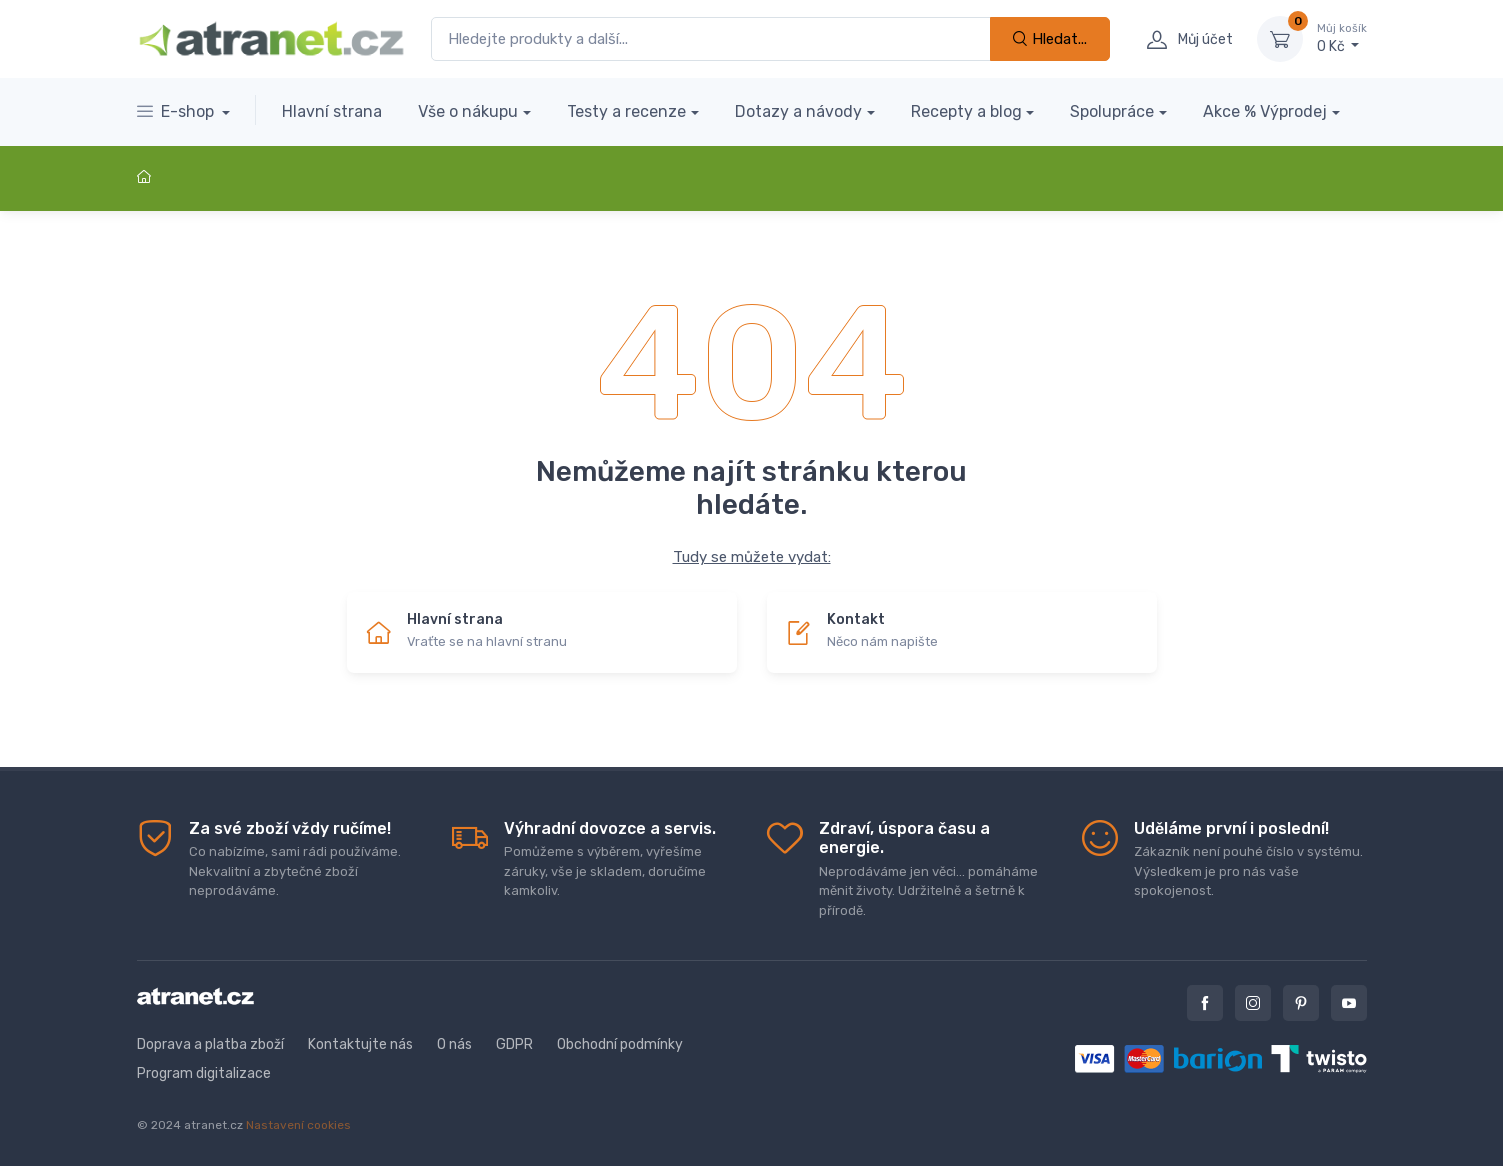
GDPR (514, 1044)
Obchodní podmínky (620, 1044)
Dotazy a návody (798, 111)
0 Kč (1342, 38)
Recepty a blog (966, 111)
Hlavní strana (332, 111)
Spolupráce (1112, 111)
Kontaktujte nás (360, 1044)
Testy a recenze (626, 111)
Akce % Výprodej (1265, 111)
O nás (454, 1044)
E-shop (177, 111)
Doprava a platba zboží (210, 1044)
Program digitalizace (204, 1073)
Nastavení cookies (298, 1125)
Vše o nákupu (468, 111)
